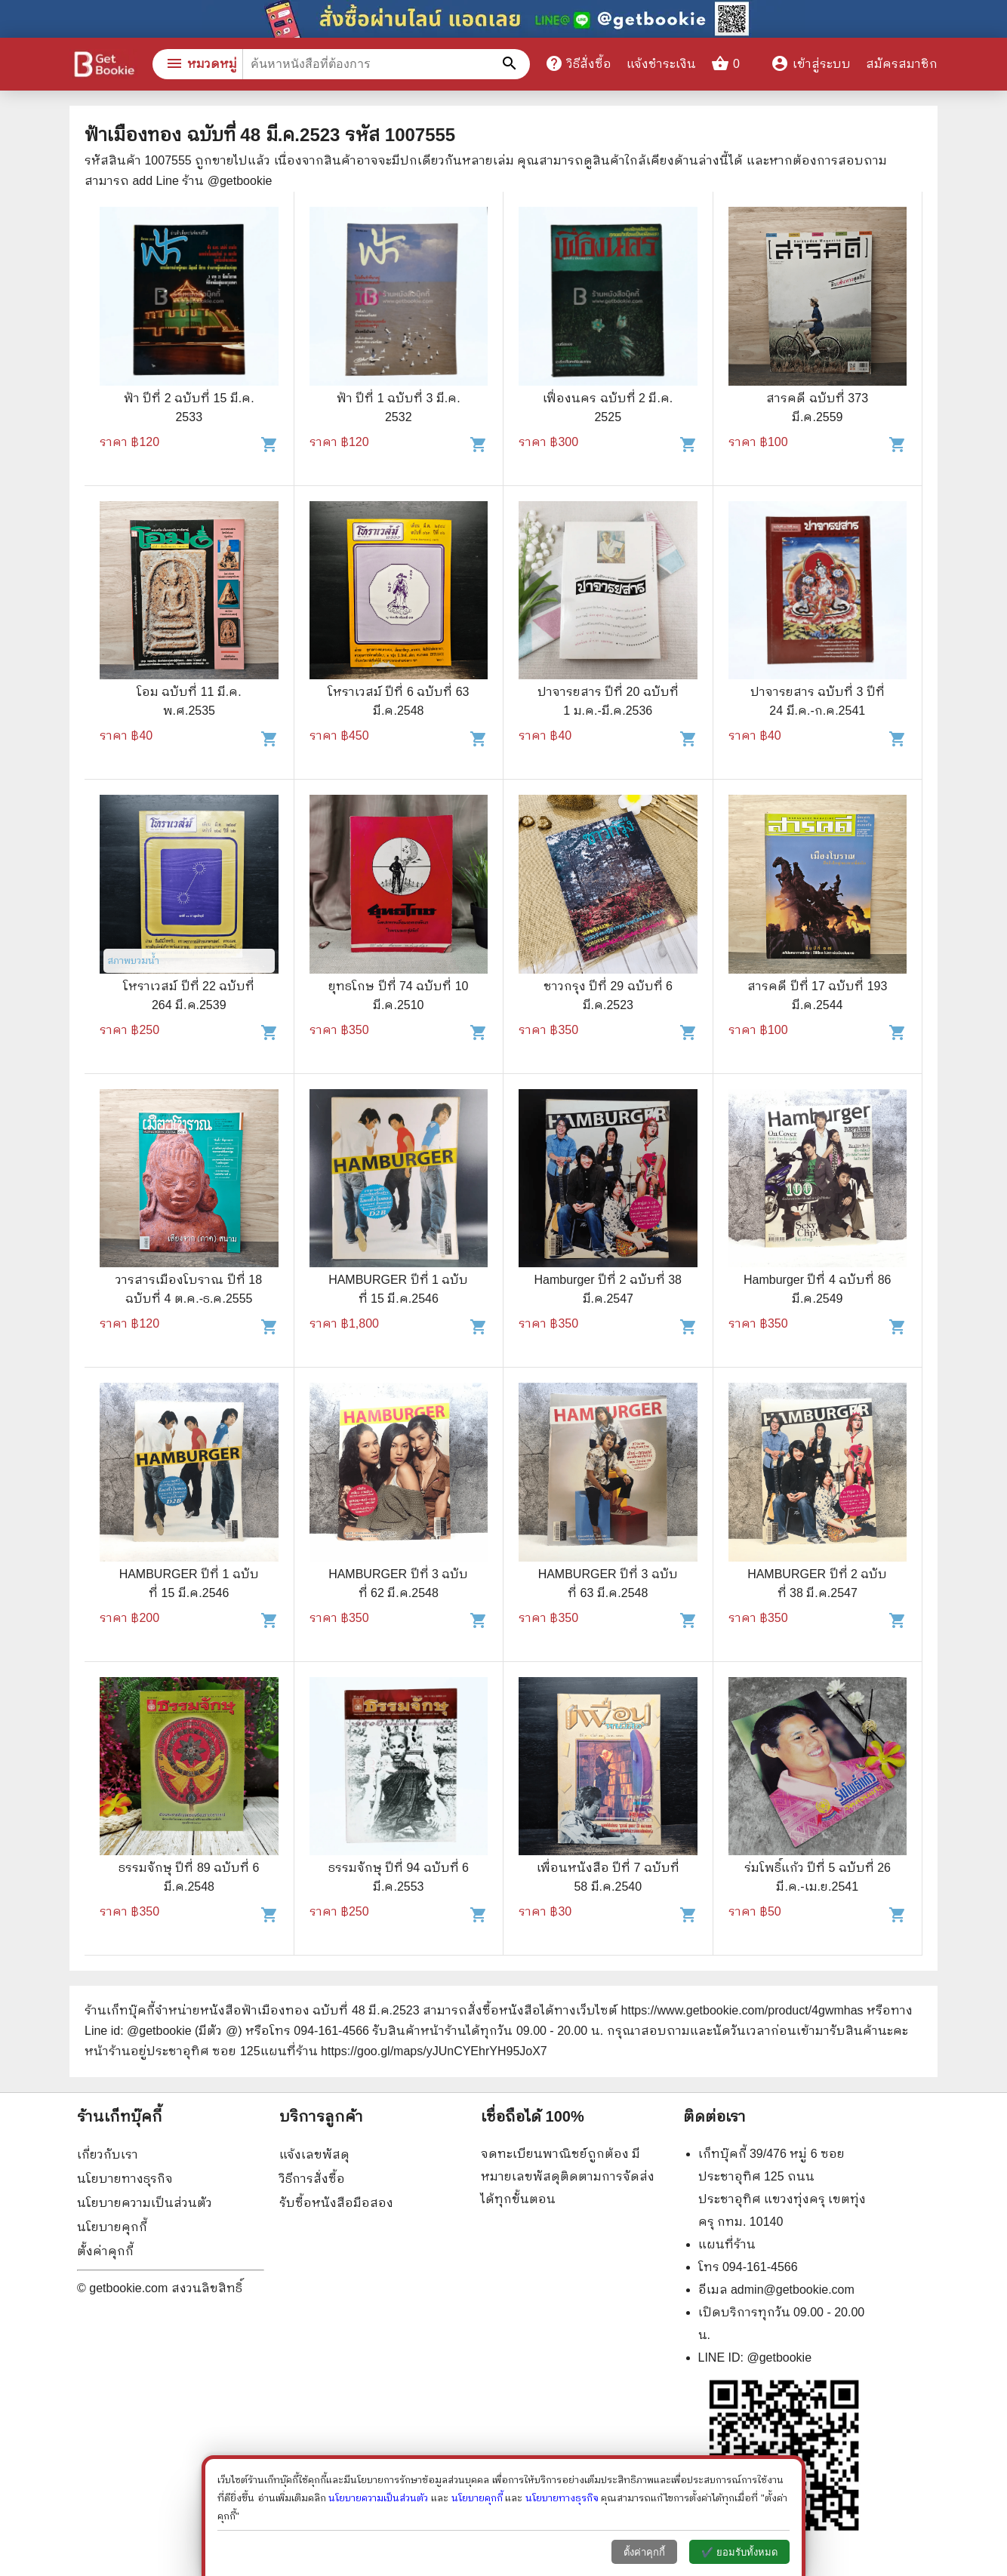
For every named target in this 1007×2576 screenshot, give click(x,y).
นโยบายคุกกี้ (112, 2227)
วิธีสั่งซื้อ (578, 63)
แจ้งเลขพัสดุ (314, 2154)
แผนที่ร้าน (727, 2244)
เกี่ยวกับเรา (107, 2154)
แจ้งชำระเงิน (661, 63)
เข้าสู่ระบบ (811, 63)
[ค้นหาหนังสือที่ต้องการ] (511, 64)
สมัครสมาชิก (902, 63)
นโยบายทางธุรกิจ (125, 2178)
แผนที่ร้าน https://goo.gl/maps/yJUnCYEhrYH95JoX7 (403, 2051)
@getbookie (779, 2357)
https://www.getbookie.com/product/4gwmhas (742, 2010)
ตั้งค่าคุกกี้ (105, 2251)
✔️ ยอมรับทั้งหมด (739, 2552)
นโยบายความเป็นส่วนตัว (144, 2202)
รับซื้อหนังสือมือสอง (336, 2202)
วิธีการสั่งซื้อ (312, 2178)
